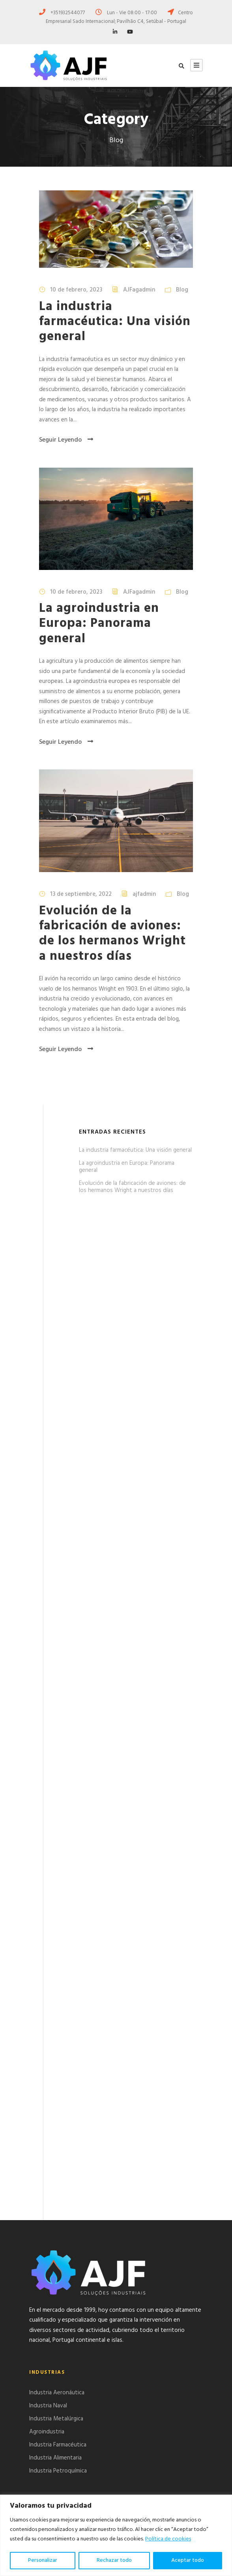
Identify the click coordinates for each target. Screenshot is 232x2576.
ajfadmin (144, 894)
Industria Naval (48, 2229)
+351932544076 (63, 2474)
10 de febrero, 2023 (76, 290)
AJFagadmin (139, 290)
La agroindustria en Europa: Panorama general (99, 623)
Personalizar (42, 2560)
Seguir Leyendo (66, 440)
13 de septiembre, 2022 (81, 894)
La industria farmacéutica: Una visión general (115, 322)
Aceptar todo (187, 2560)
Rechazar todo (114, 2560)
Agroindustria (46, 2255)
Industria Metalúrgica (56, 2242)
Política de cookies (168, 2539)
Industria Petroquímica (58, 2294)
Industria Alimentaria (55, 2281)
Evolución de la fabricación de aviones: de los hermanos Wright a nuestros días (112, 933)
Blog (182, 290)
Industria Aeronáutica (56, 2216)
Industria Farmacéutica (57, 2268)
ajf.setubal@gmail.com (71, 2492)
